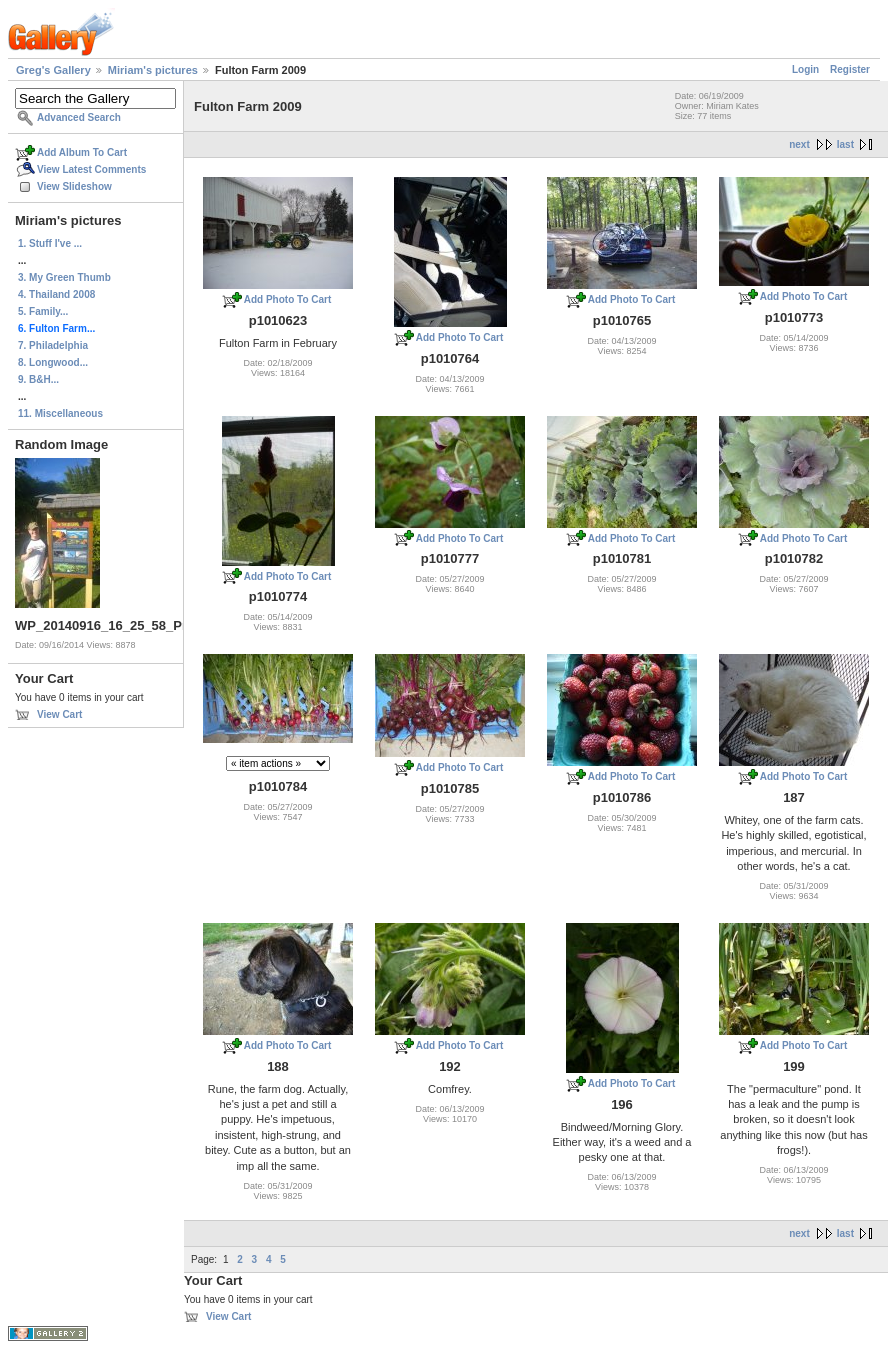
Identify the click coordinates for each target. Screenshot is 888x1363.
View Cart (59, 714)
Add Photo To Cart (288, 299)
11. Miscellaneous (60, 413)
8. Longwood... (53, 362)
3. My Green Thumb (64, 277)
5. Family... (43, 311)
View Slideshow (74, 186)
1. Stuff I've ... (50, 243)
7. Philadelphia (53, 345)
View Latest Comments (91, 169)
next (799, 144)
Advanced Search (79, 117)
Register (850, 69)
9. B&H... (38, 379)
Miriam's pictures (153, 70)
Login (805, 69)
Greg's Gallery (53, 70)
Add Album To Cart (82, 152)
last (845, 144)
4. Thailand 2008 (56, 294)
